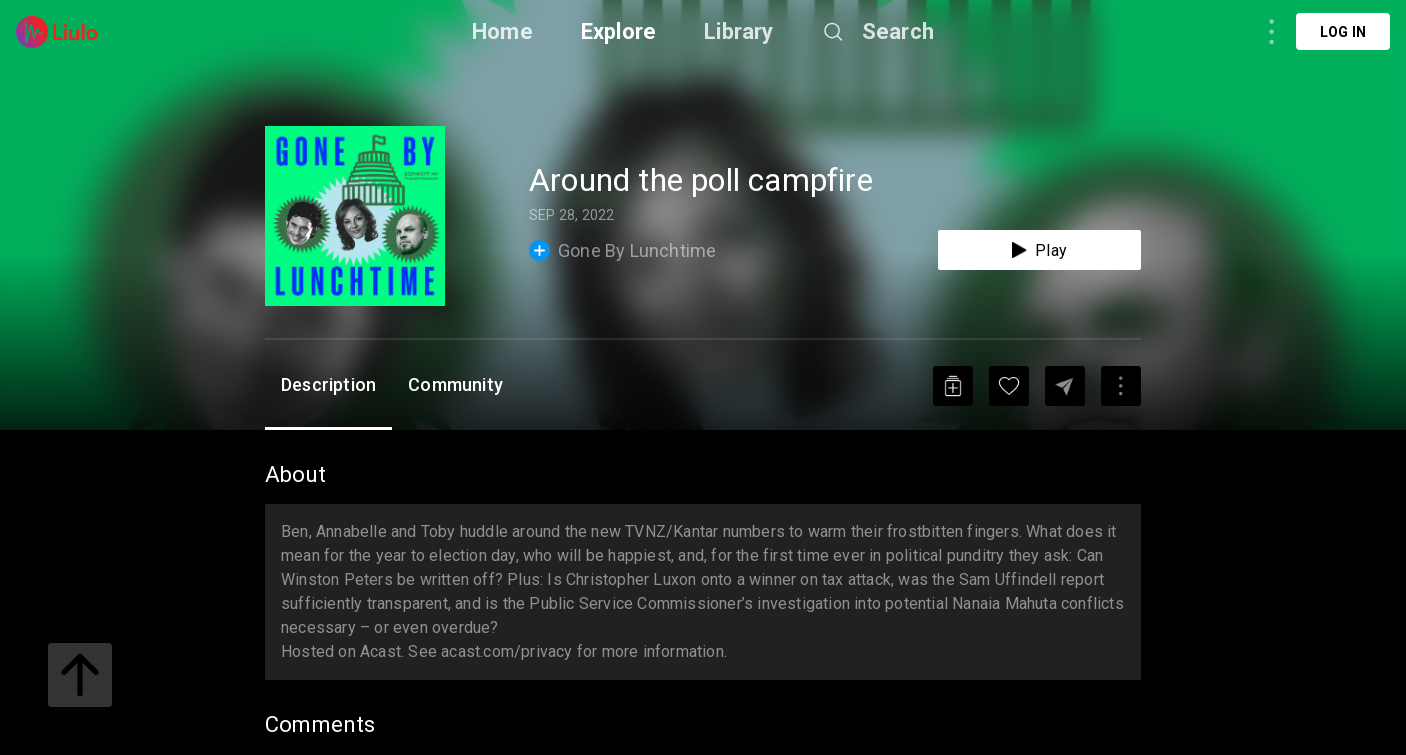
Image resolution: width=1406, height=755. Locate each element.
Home (502, 31)
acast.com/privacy (506, 651)
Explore (618, 31)
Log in (1343, 32)
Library (738, 31)
